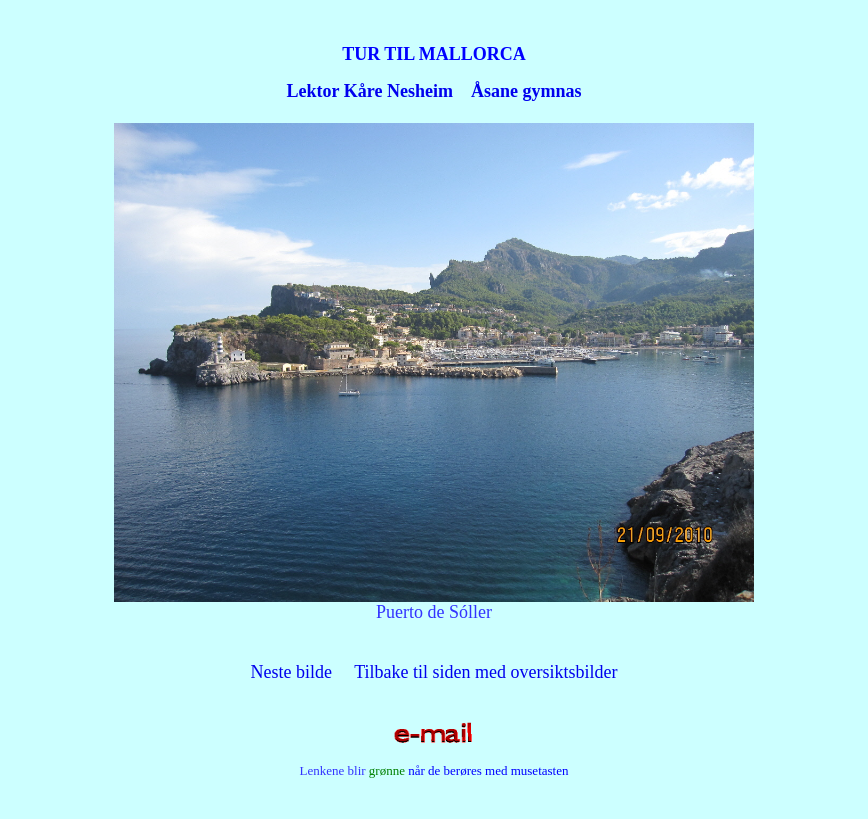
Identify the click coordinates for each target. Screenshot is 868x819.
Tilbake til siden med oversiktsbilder (485, 672)
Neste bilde (291, 672)
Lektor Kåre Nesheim (370, 91)
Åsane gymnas (526, 91)
